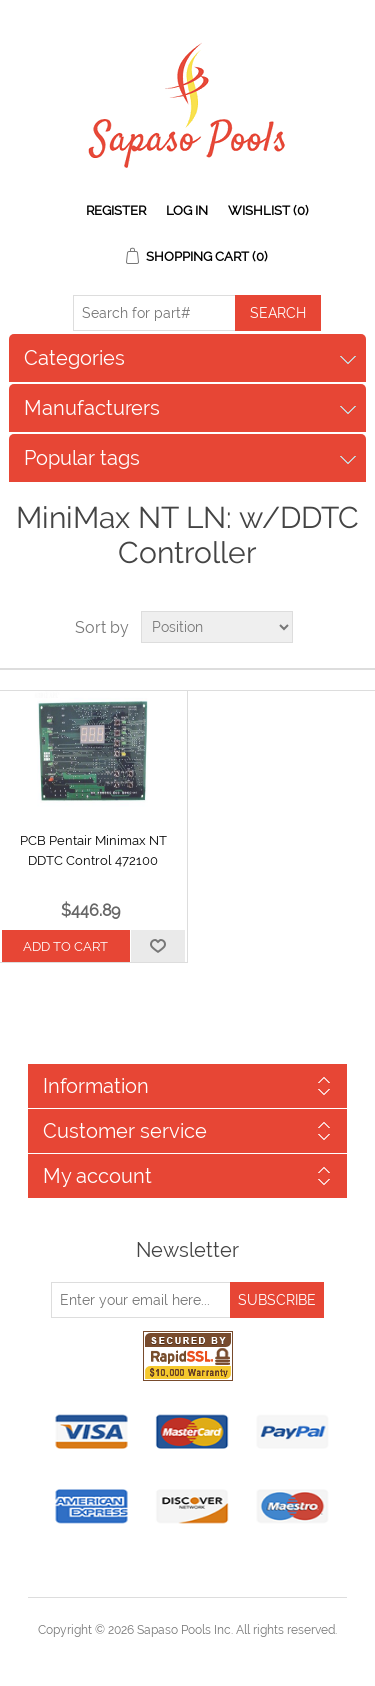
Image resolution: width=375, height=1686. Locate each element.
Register (116, 210)
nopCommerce (222, 1654)
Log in (187, 210)
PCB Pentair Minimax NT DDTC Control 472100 (93, 850)
